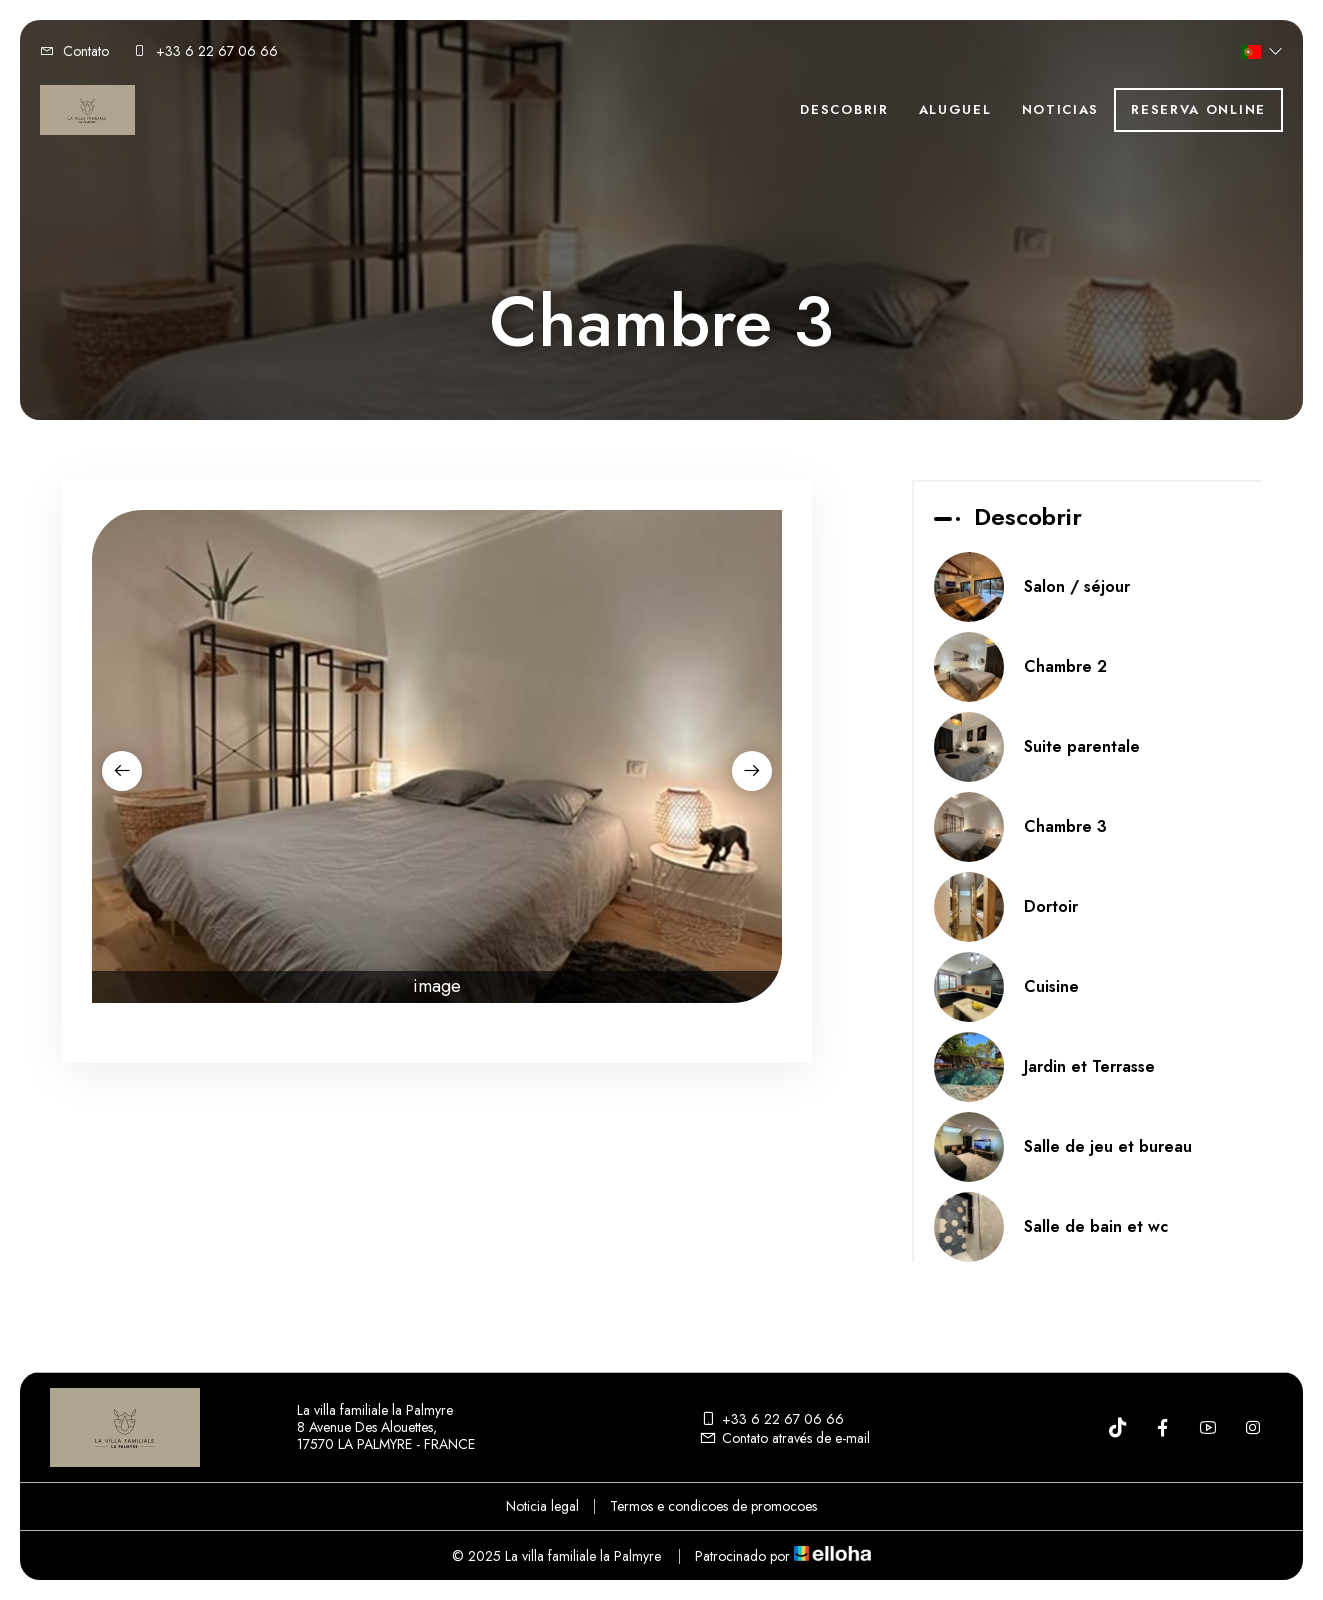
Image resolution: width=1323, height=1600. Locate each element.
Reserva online (1198, 109)
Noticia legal (542, 1506)
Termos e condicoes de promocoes (713, 1506)
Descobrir (844, 109)
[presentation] (122, 771)
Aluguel (955, 109)
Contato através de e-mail (784, 1438)
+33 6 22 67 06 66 (771, 1419)
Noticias (1061, 109)
